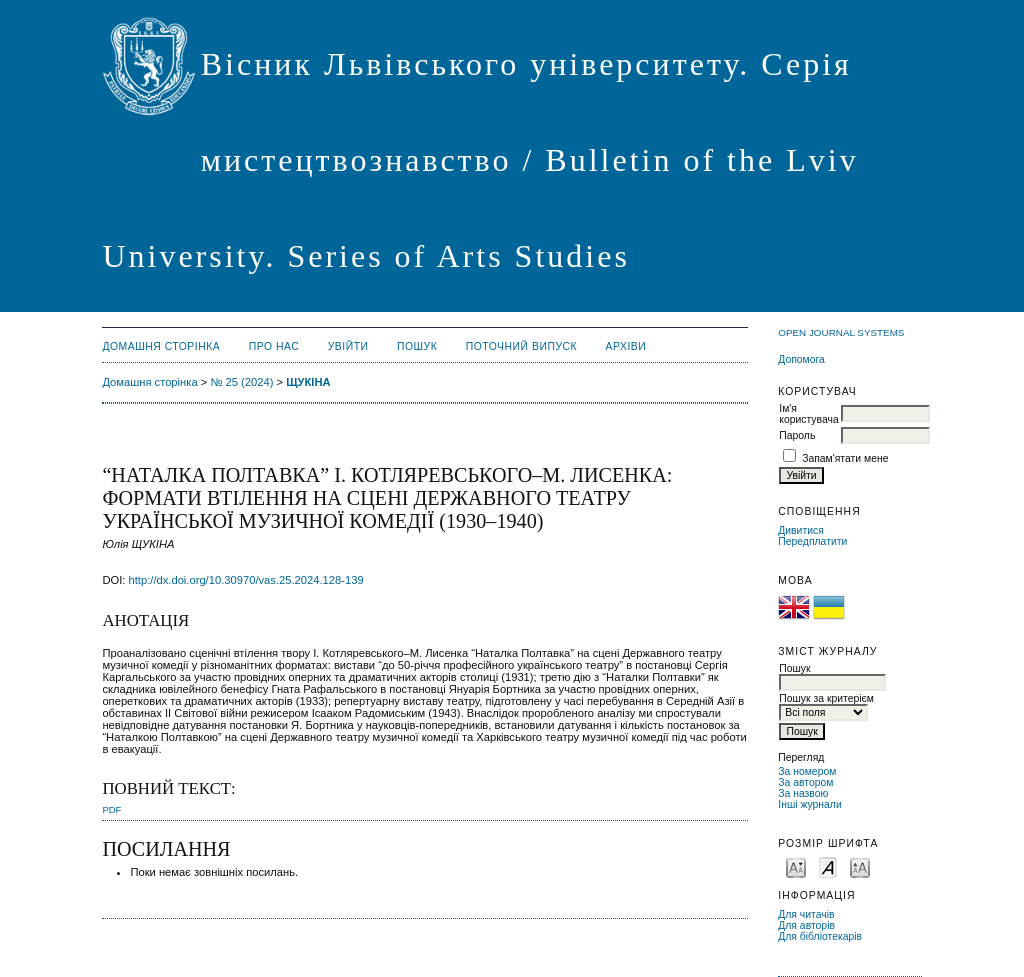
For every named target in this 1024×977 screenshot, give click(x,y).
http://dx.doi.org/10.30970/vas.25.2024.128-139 (246, 580)
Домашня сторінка (161, 346)
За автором (805, 782)
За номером (807, 771)
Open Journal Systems (841, 332)
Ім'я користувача (808, 414)
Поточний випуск (521, 346)
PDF (111, 809)
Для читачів (806, 914)
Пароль (797, 435)
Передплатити (812, 541)
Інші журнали (809, 804)
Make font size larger (860, 866)
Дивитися (801, 530)
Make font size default (828, 866)
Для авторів (806, 925)
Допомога (801, 359)
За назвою (803, 793)
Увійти (348, 346)
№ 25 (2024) (241, 382)
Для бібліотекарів (820, 936)
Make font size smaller (796, 866)
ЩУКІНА (308, 382)
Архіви (626, 346)
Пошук (417, 346)
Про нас (274, 346)
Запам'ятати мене (845, 458)
